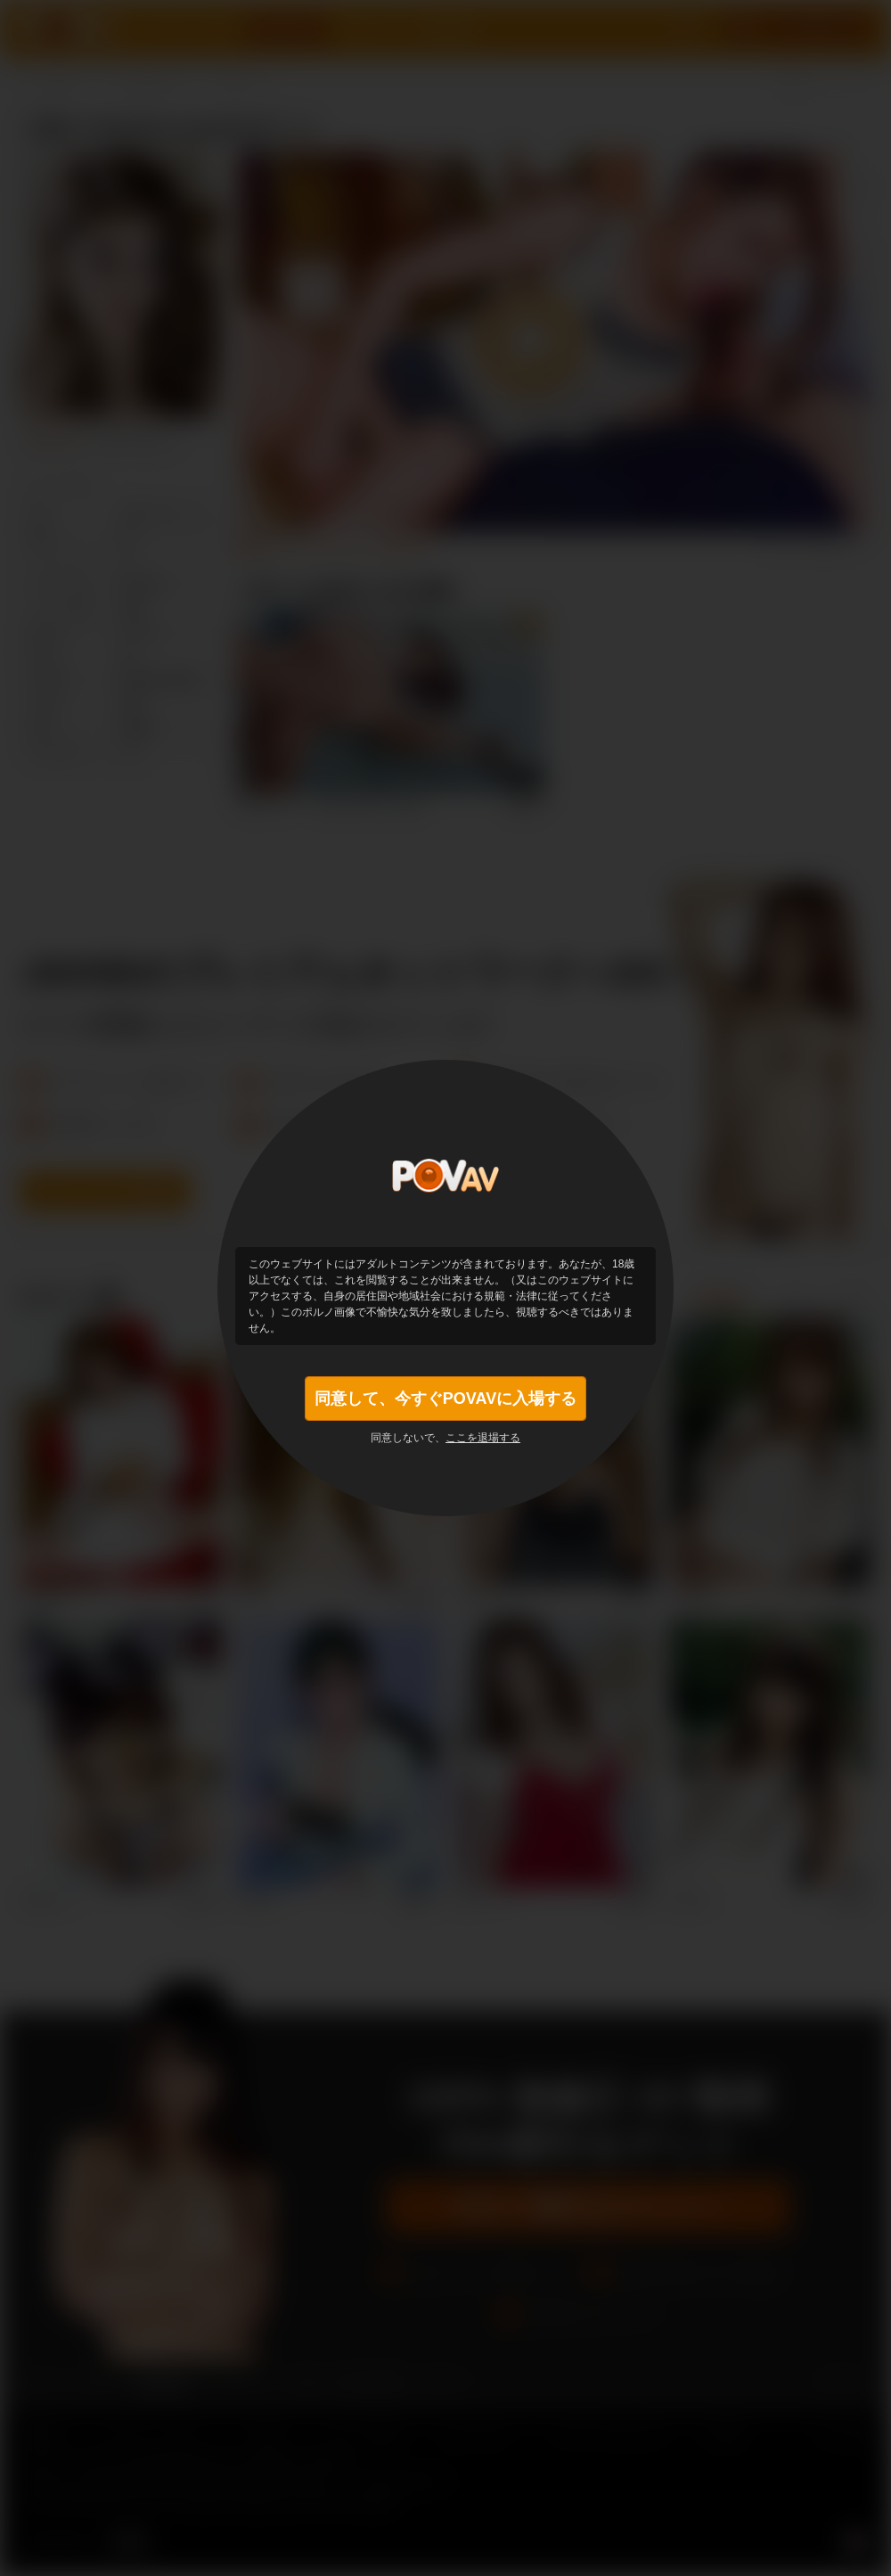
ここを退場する (483, 1438)
